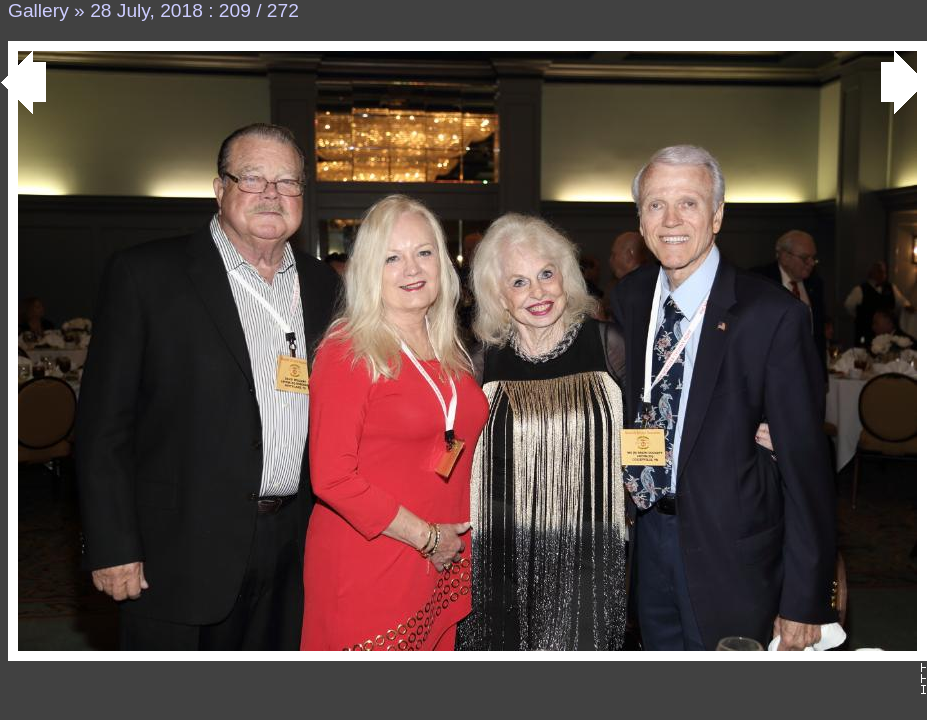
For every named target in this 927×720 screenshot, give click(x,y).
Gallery (38, 10)
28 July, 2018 (146, 10)
